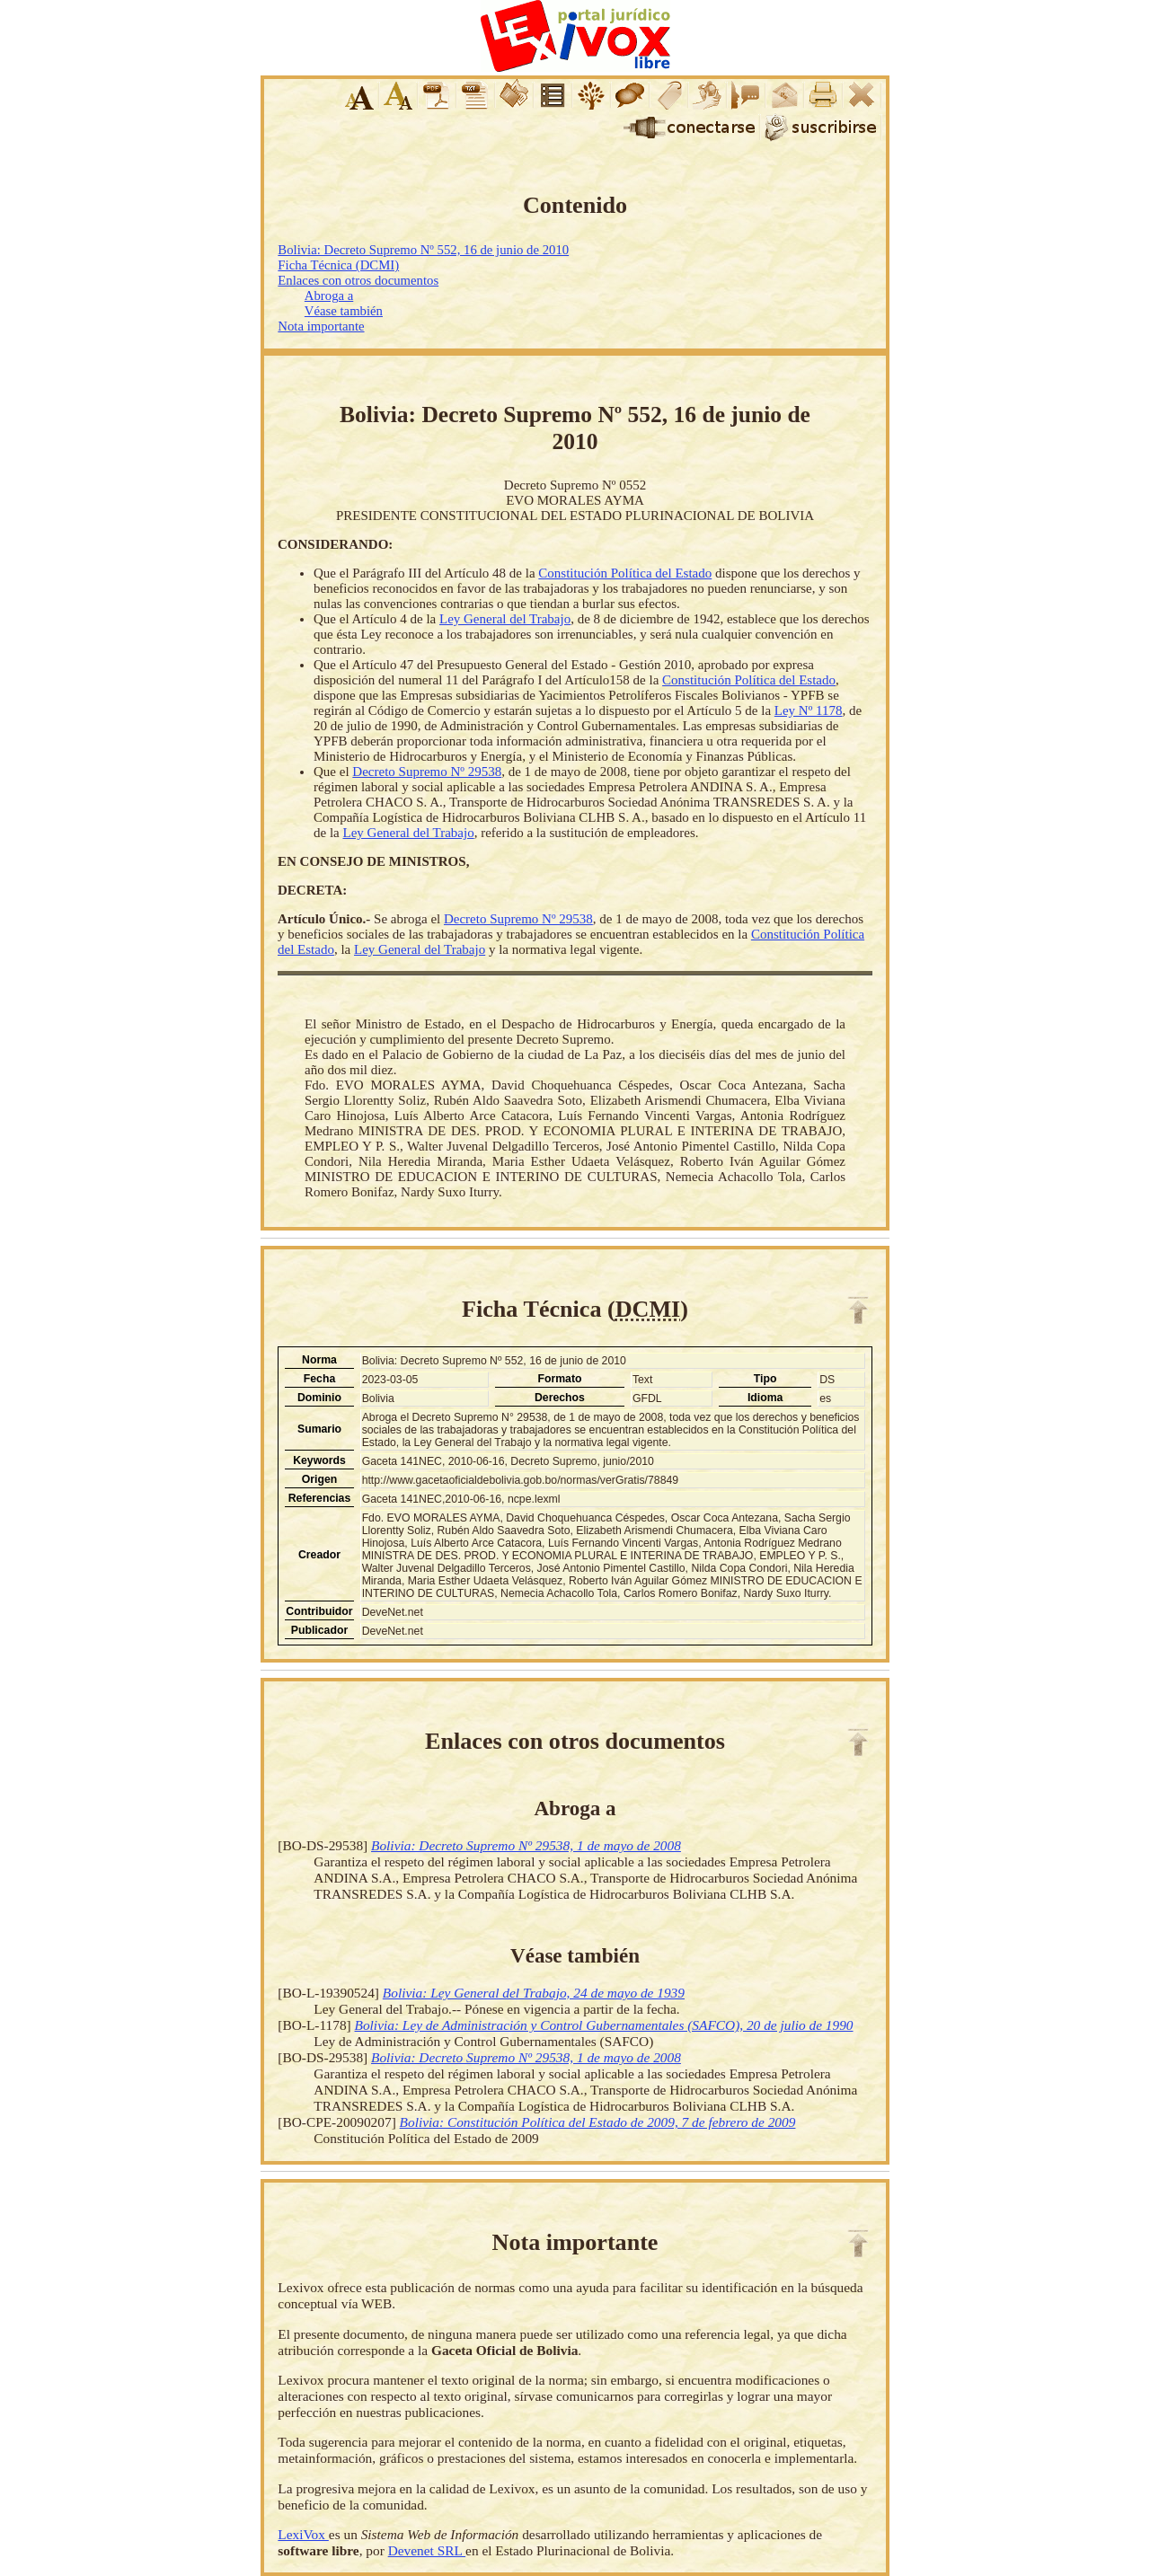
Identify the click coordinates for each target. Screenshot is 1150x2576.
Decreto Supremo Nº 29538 (426, 771)
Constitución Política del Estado (625, 573)
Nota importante (321, 326)
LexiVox (303, 2534)
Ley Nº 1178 (808, 710)
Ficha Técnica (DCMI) (338, 265)
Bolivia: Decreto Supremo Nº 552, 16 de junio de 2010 (423, 250)
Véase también (344, 311)
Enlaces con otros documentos (358, 280)
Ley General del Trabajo (505, 619)
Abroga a (329, 295)
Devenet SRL (426, 2550)
